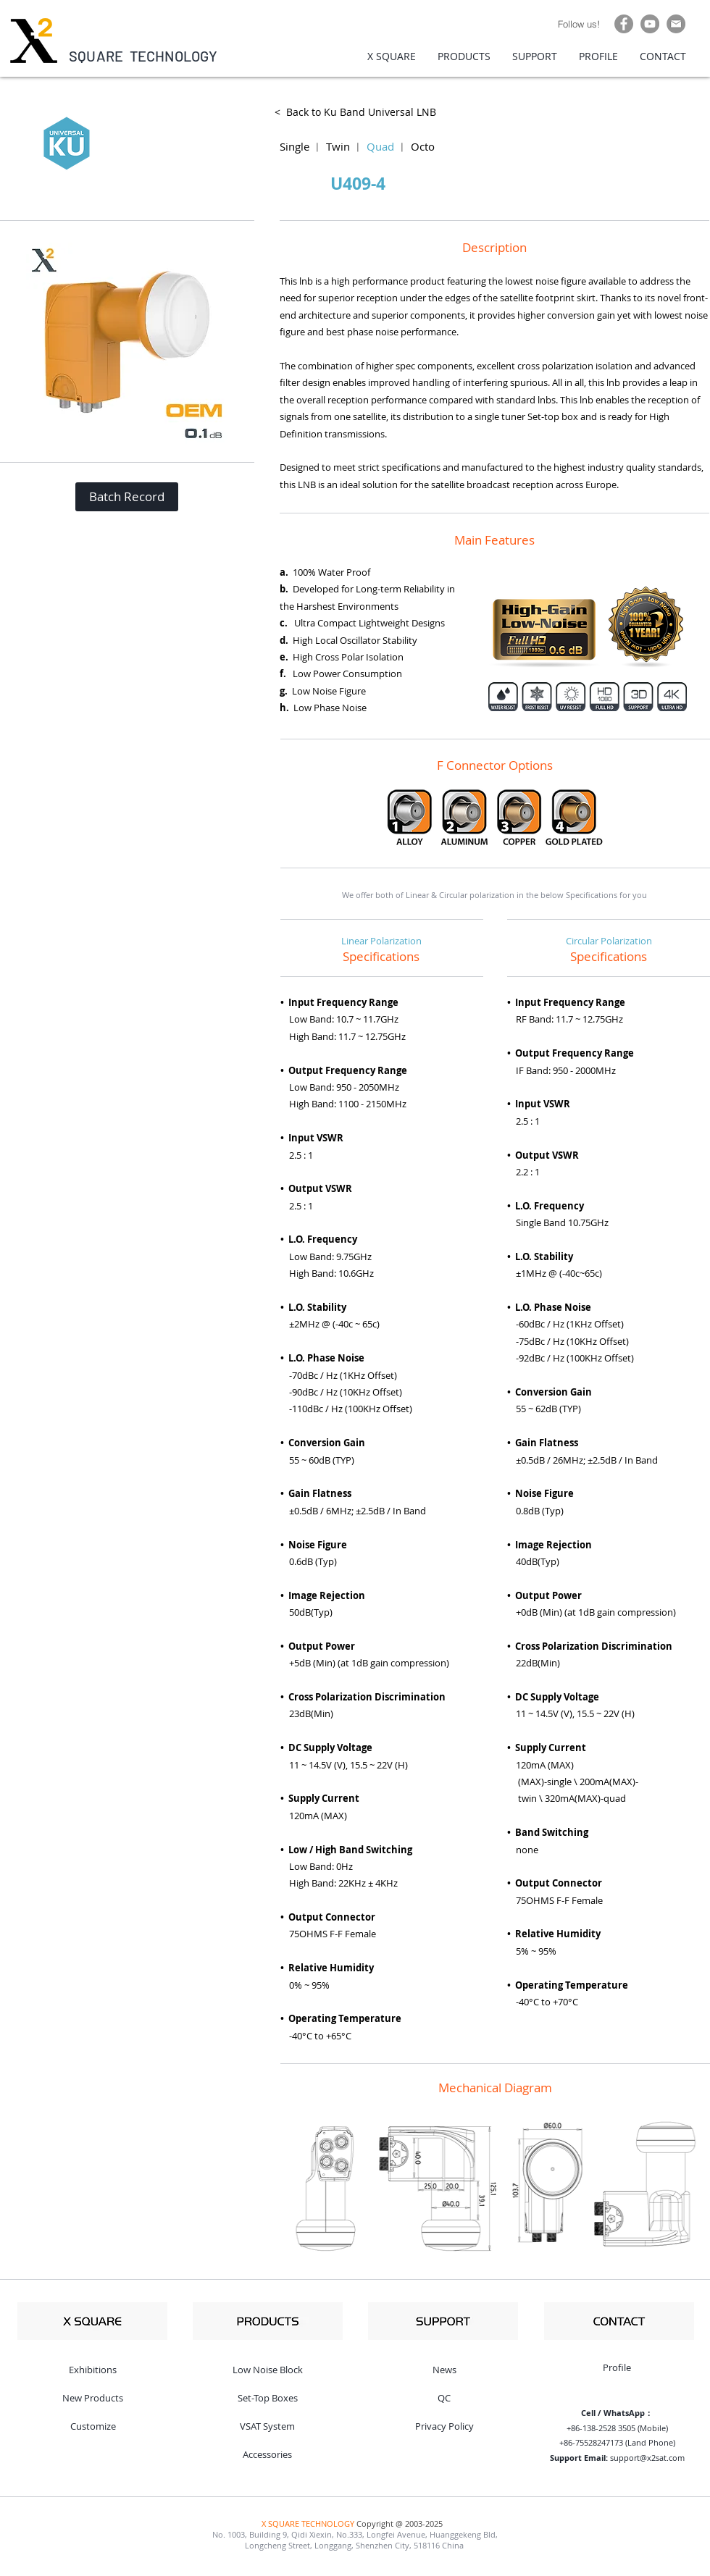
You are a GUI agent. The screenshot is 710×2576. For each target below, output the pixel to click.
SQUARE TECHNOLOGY (143, 55)
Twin (338, 146)
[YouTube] (649, 23)
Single (294, 146)
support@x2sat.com (647, 2457)
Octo (423, 146)
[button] (126, 496)
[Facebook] (623, 23)
